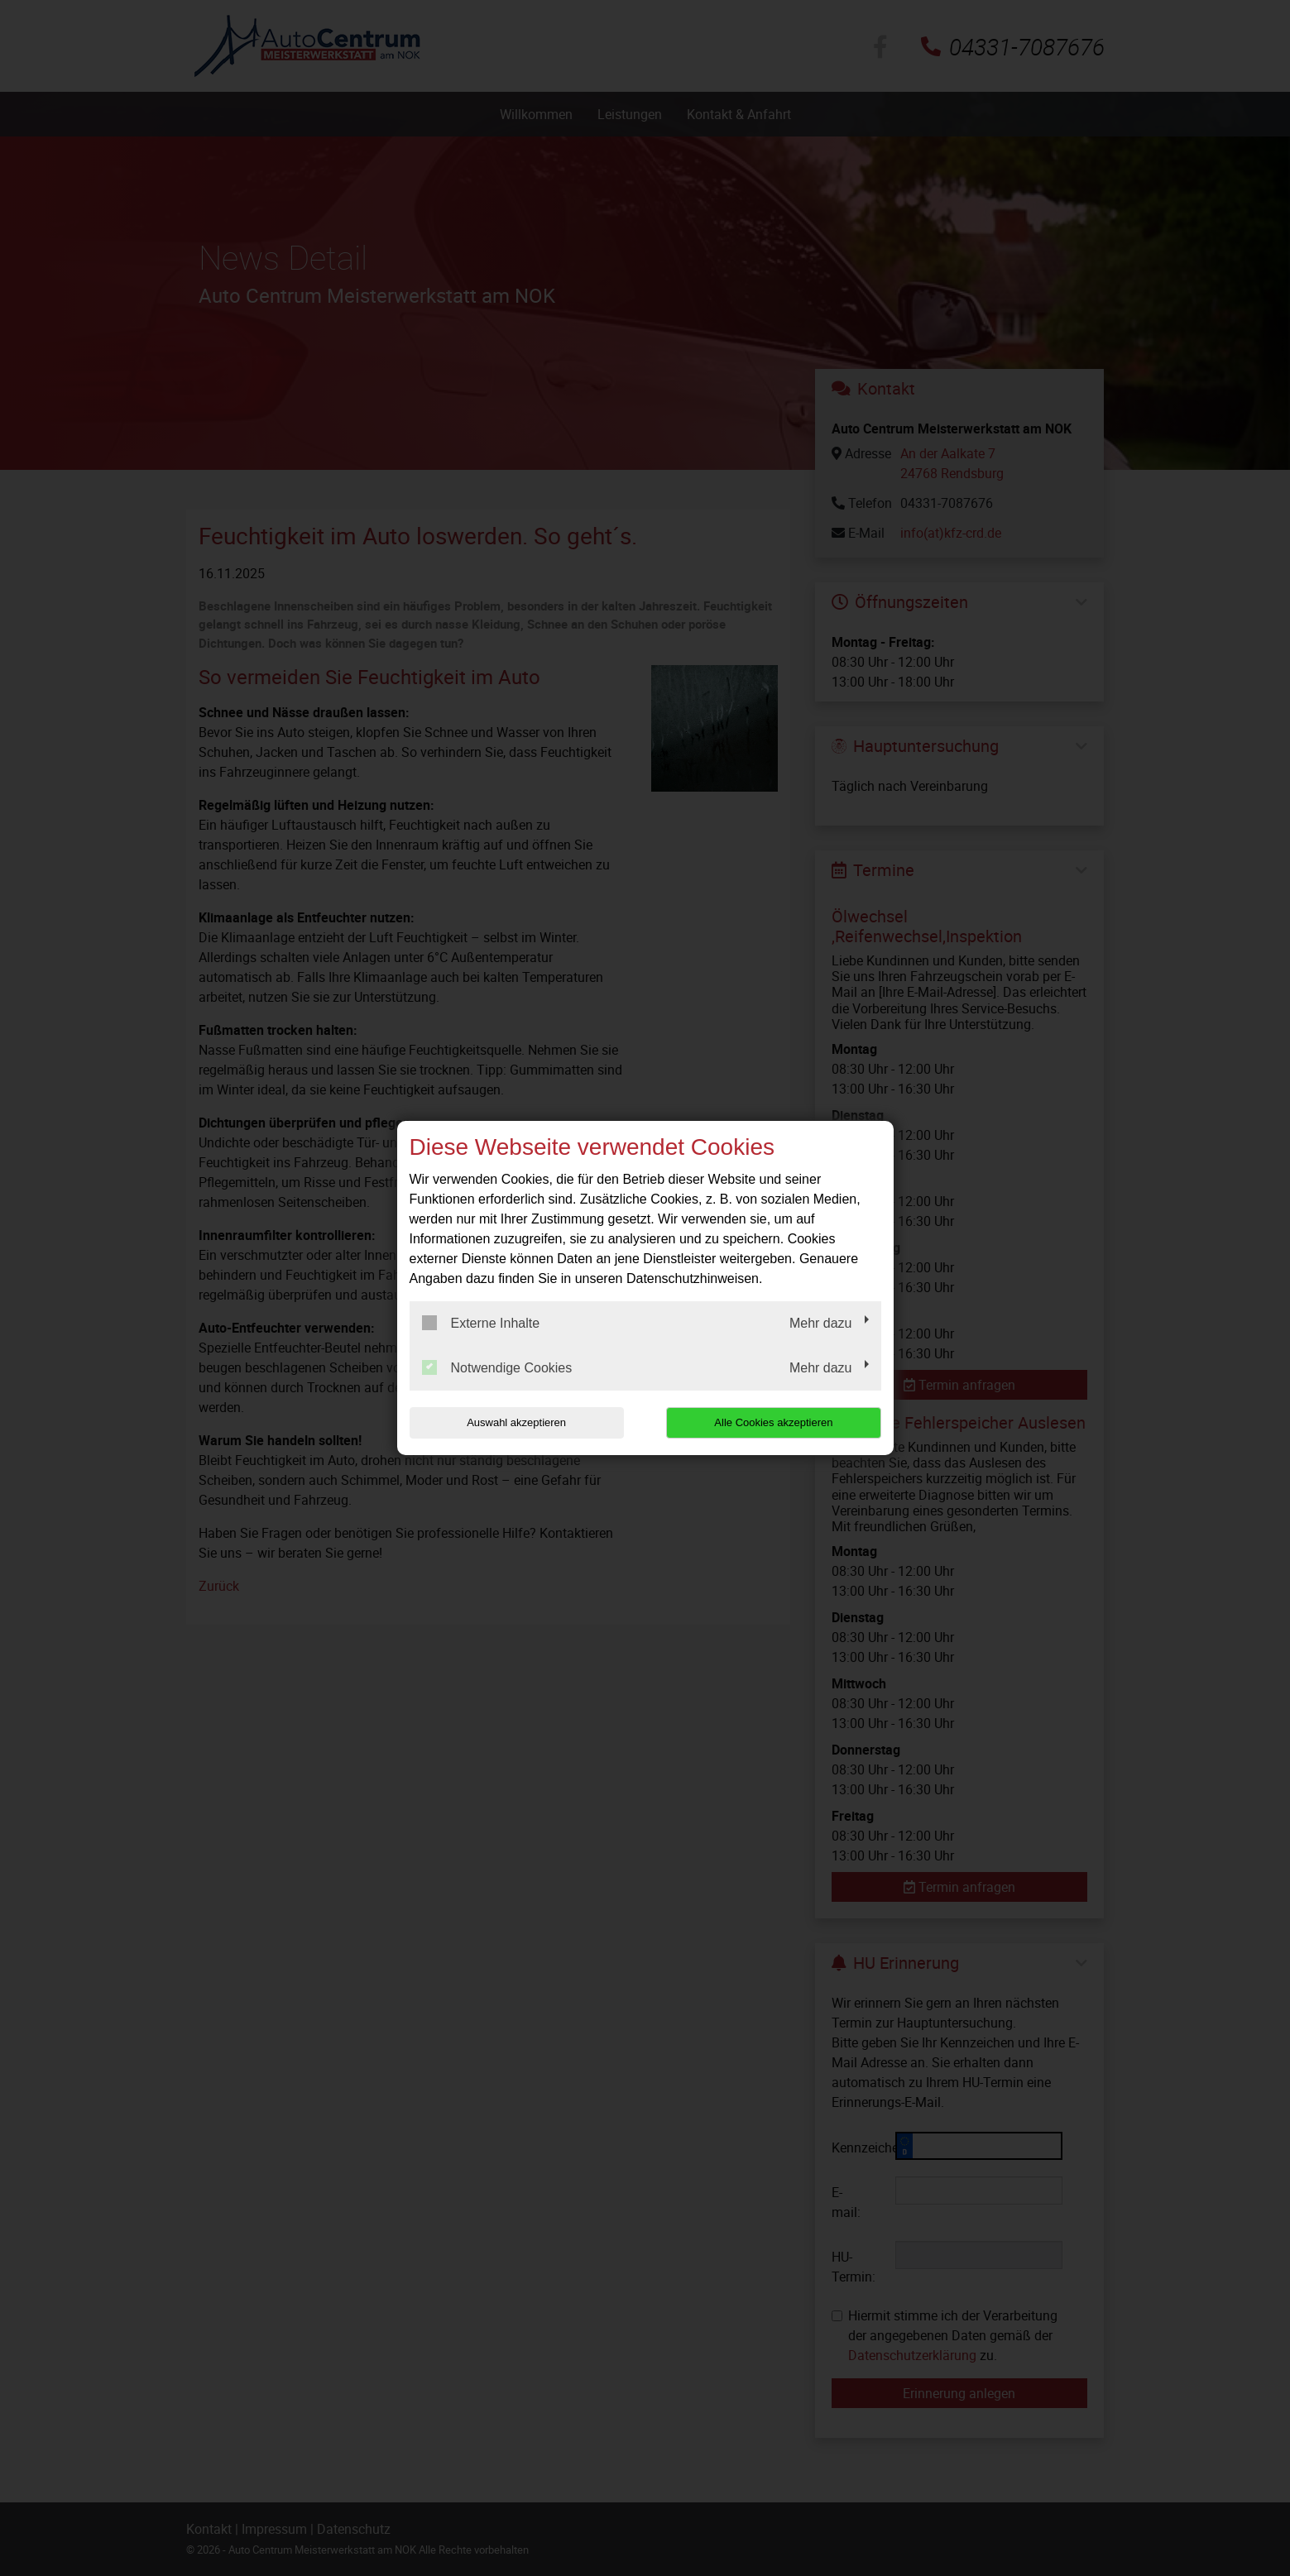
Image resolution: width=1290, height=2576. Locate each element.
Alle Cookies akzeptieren (775, 1422)
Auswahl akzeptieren (515, 1422)
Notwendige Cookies (497, 1367)
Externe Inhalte (481, 1322)
